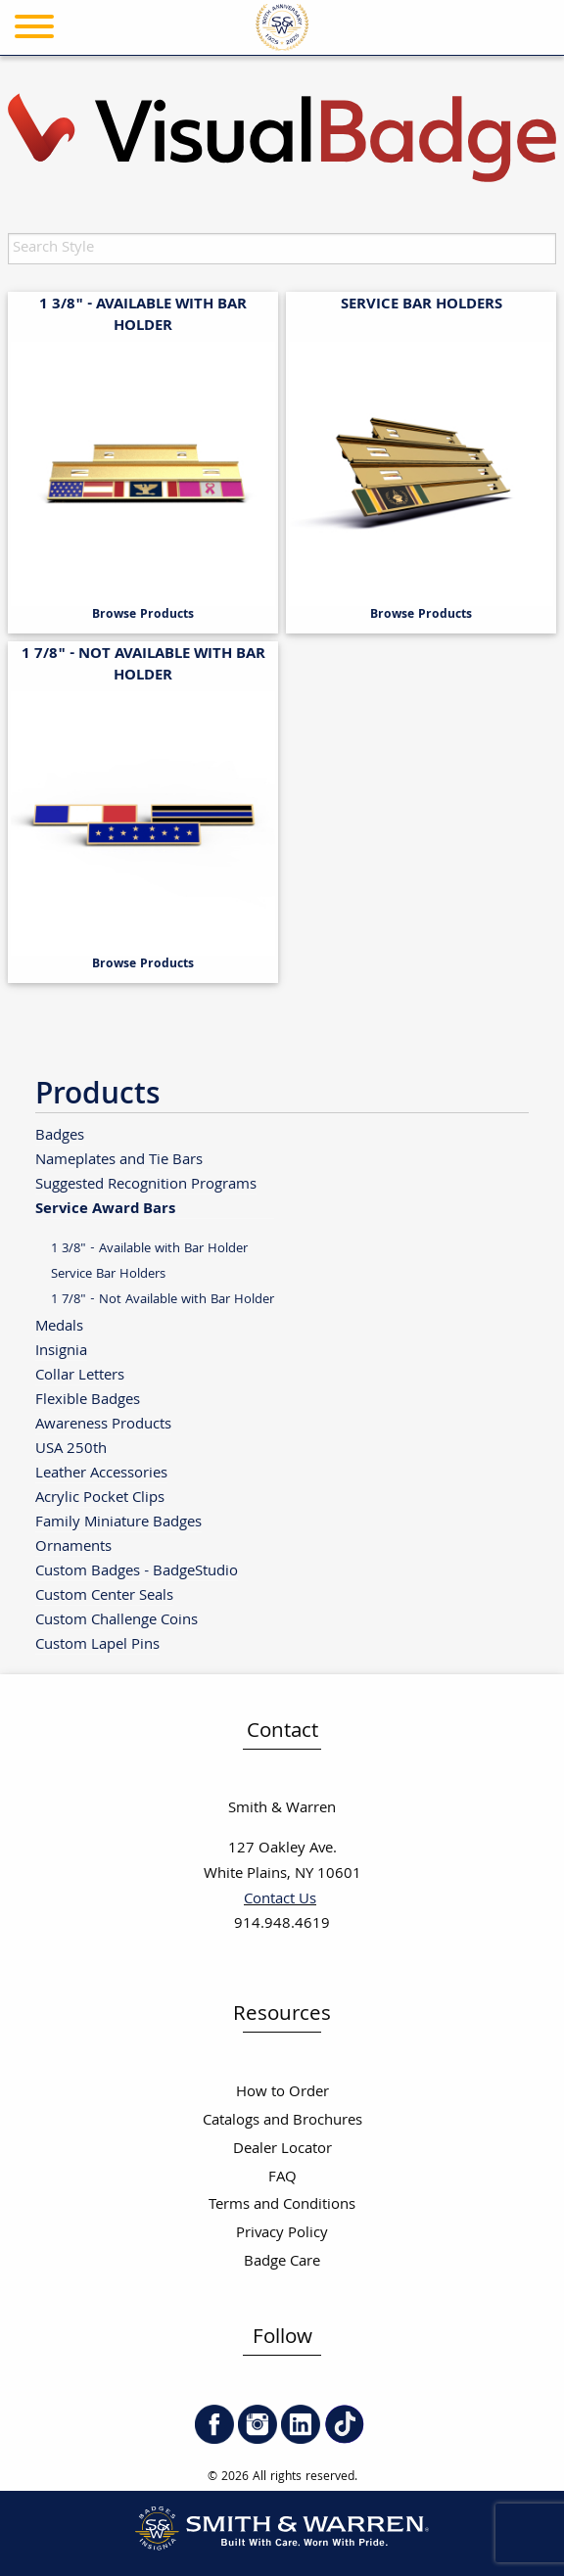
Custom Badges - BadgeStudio (136, 1571)
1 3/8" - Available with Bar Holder (149, 1249)
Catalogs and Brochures (282, 2121)
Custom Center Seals (104, 1595)
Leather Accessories (101, 1473)
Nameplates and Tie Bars (119, 1159)
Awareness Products (103, 1424)
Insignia (61, 1350)
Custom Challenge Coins (116, 1620)
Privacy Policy (282, 2234)
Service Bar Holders (108, 1274)
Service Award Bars (105, 1208)
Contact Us (280, 1900)
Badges (59, 1135)
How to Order (282, 2093)
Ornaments (73, 1546)
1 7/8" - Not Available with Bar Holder (162, 1299)
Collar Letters (79, 1375)
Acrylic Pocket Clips (99, 1497)
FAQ (282, 2178)
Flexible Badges (87, 1399)
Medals (59, 1326)
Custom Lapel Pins (97, 1644)
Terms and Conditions (282, 2205)
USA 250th (71, 1448)
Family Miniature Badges (118, 1522)
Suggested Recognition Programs (146, 1184)
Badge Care (282, 2262)
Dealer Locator (282, 2149)
